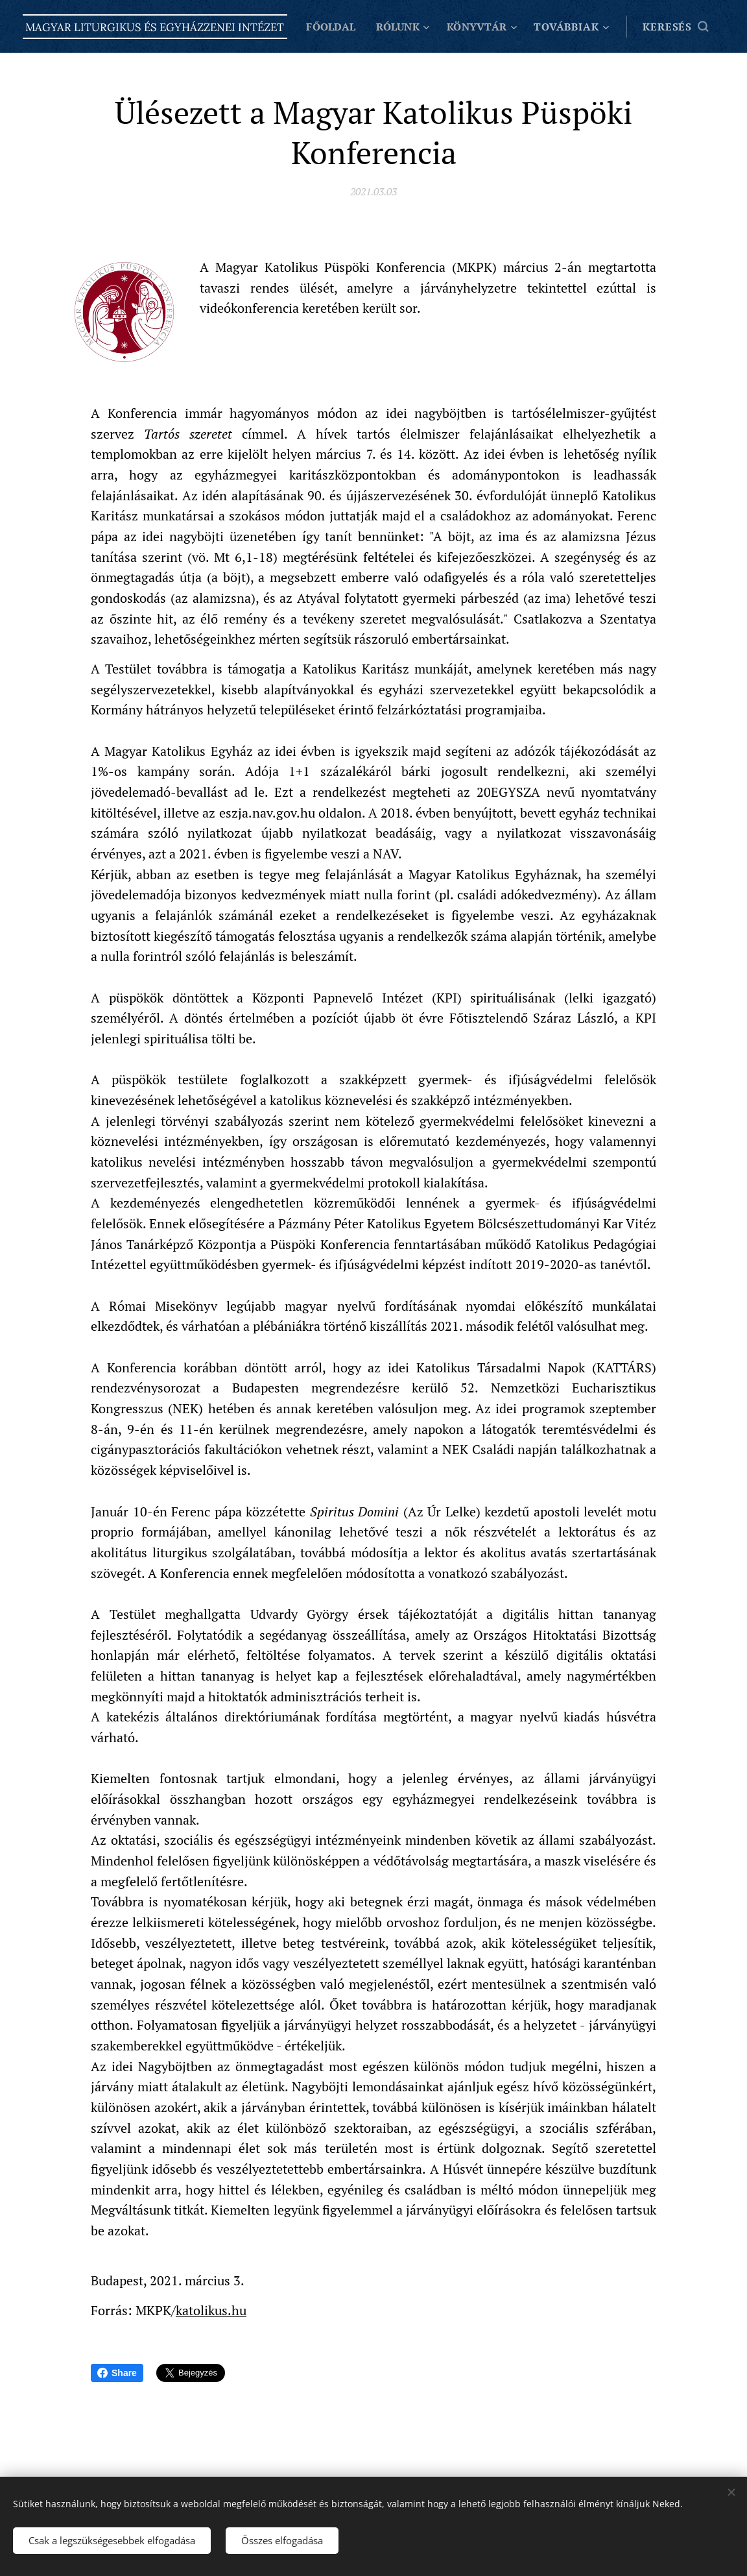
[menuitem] (418, 26)
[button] (675, 26)
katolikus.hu (211, 2310)
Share (117, 2373)
